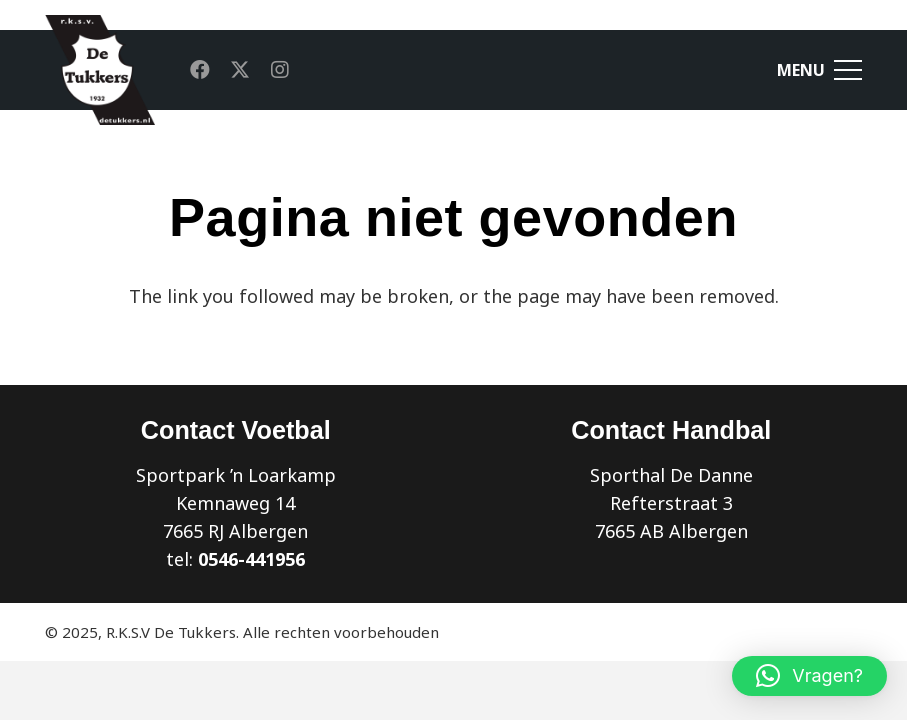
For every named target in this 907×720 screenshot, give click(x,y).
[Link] (100, 70)
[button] (809, 676)
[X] (240, 70)
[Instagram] (280, 70)
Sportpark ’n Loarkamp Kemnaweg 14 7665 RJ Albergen (236, 503)
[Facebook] (200, 70)
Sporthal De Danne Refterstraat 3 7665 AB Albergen (671, 503)
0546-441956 (251, 559)
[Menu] (820, 70)
